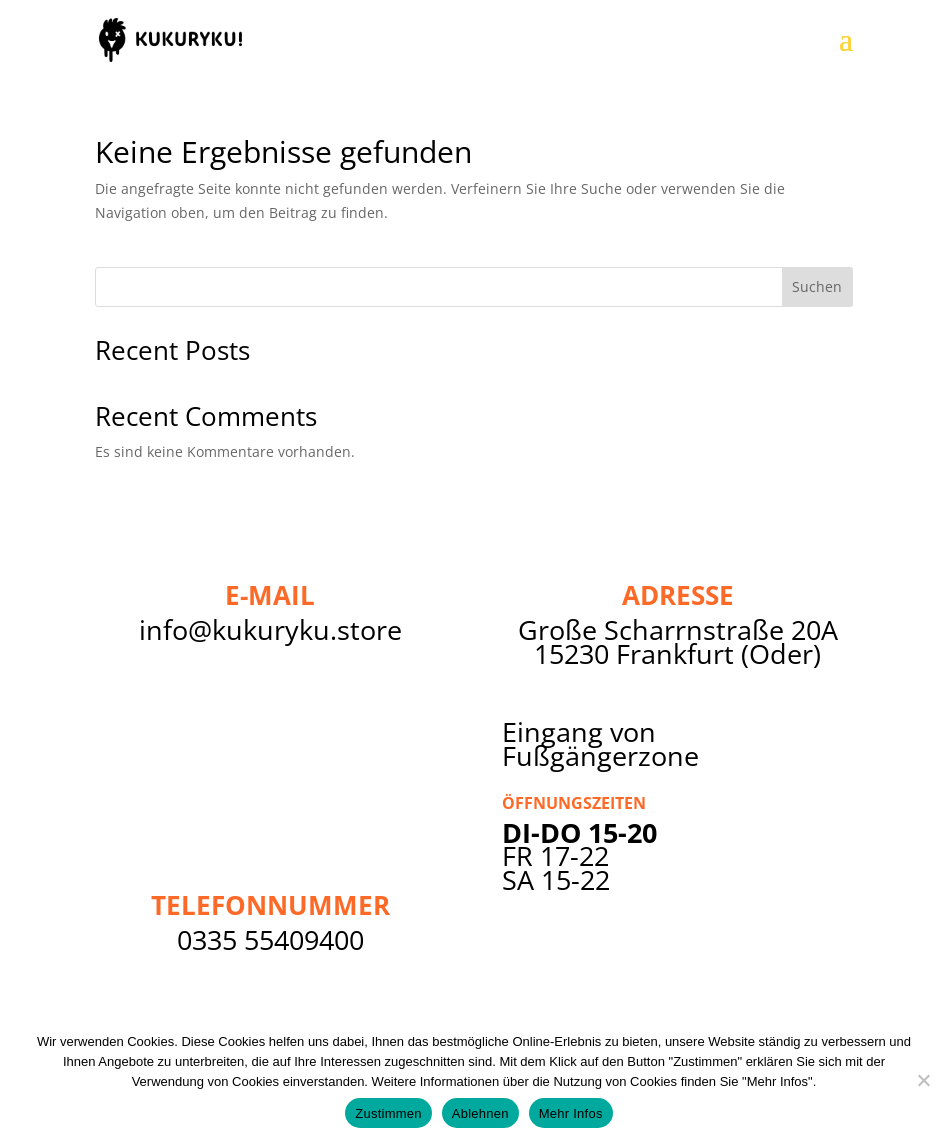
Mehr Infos (571, 1113)
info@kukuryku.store (270, 629)
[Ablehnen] (923, 1080)
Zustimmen (388, 1113)
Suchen (817, 286)
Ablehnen (480, 1113)
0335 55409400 (270, 939)
